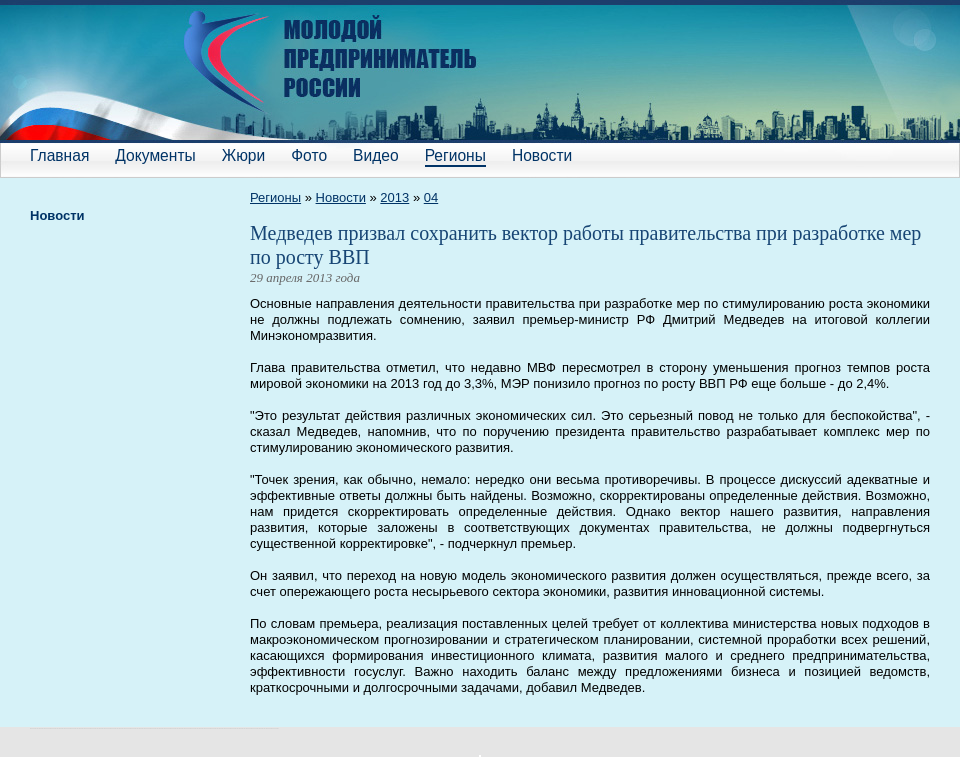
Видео (376, 155)
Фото (309, 155)
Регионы (455, 155)
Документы (155, 155)
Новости (542, 155)
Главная (59, 155)
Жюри (243, 155)
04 (431, 197)
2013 (394, 197)
